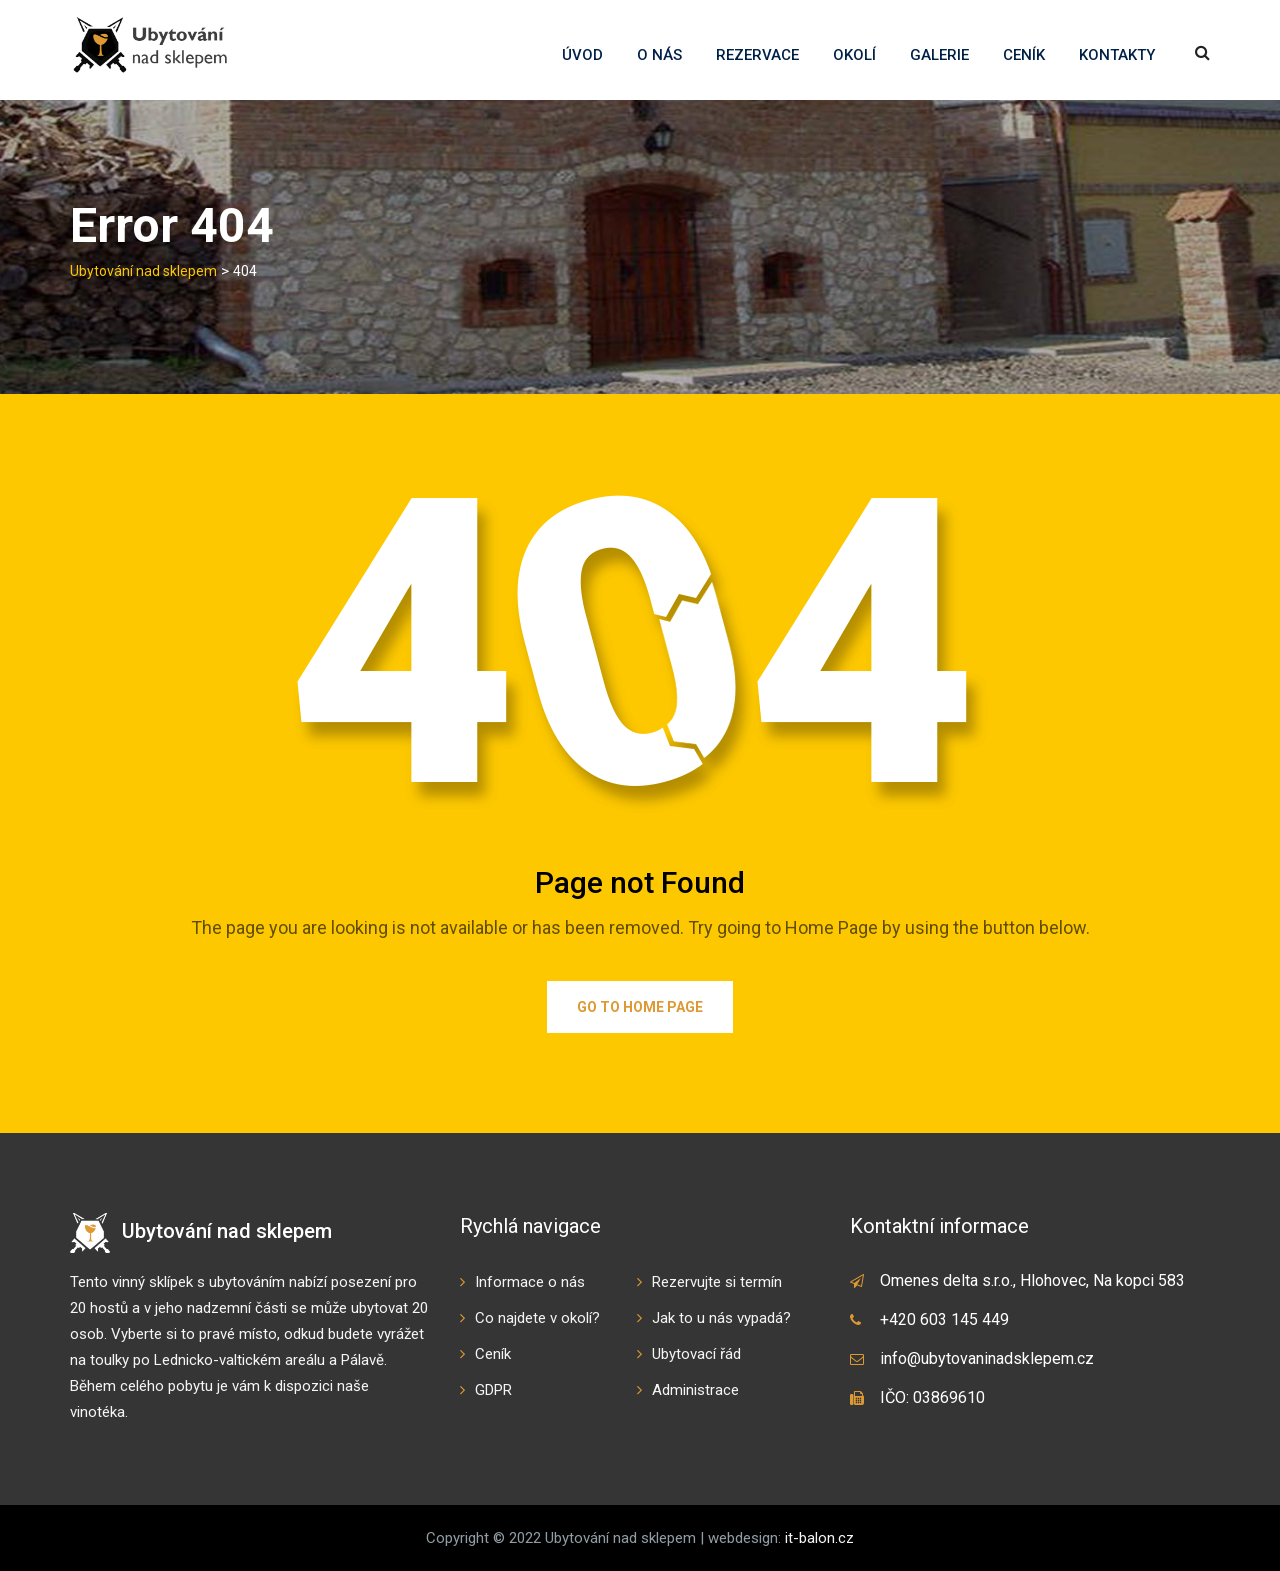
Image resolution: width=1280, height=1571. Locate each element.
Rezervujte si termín (717, 1282)
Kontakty (1117, 55)
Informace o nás (530, 1282)
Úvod (582, 55)
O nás (659, 55)
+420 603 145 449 (944, 1319)
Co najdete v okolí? (537, 1318)
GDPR (493, 1390)
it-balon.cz (819, 1538)
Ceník (1024, 55)
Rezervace (757, 55)
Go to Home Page (640, 1007)
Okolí (854, 55)
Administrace (695, 1390)
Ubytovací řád (696, 1354)
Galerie (939, 55)
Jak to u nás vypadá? (721, 1318)
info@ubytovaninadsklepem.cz (987, 1358)
